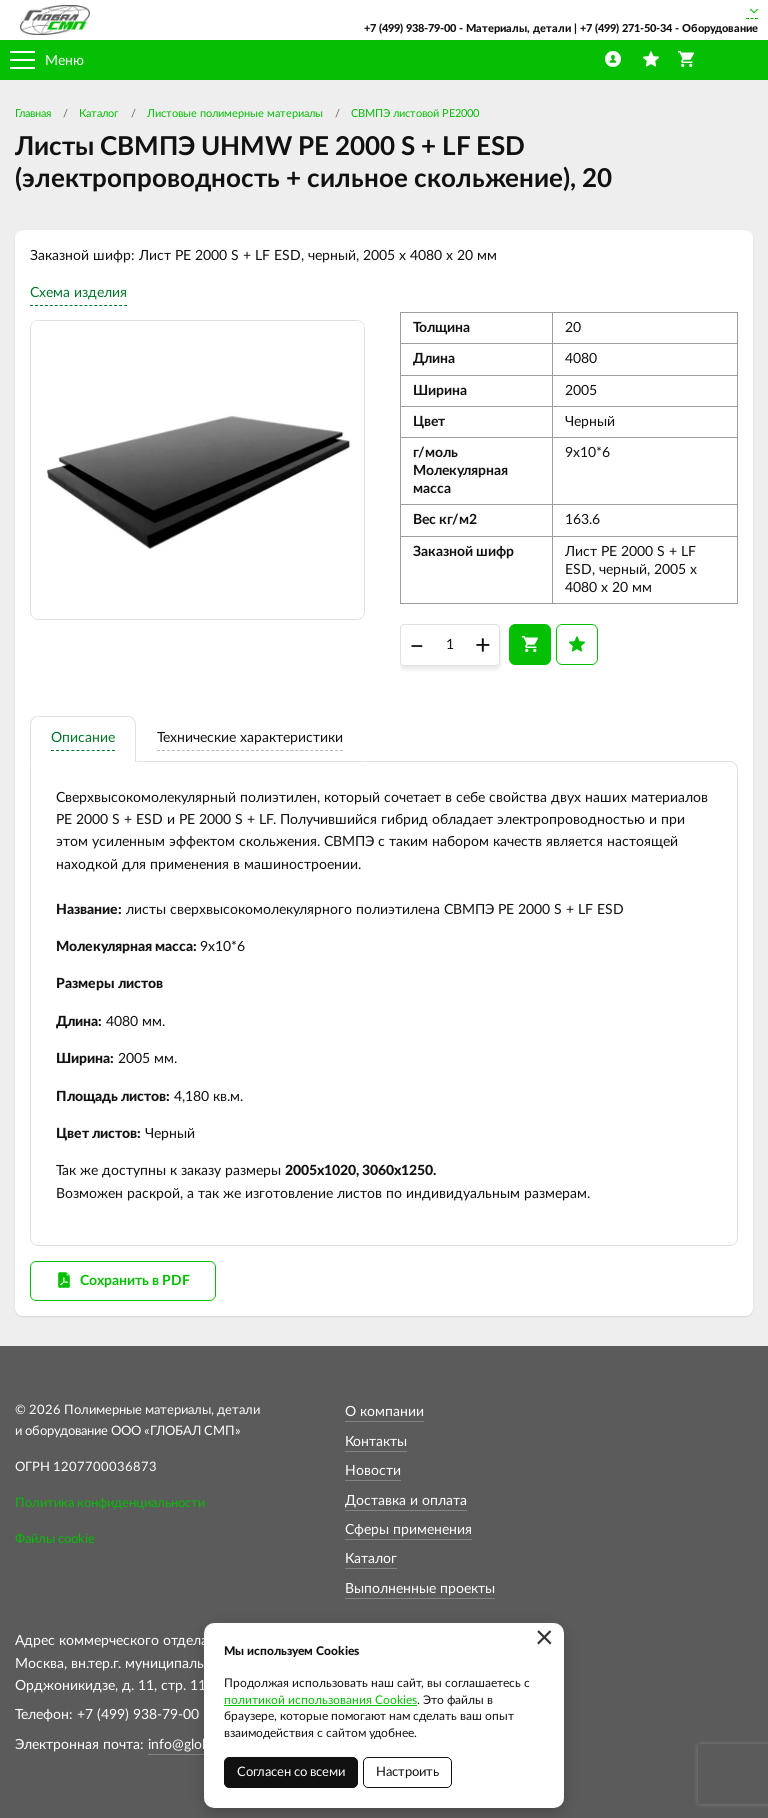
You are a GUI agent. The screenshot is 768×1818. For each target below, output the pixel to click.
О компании (384, 1412)
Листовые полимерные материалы (235, 113)
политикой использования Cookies (320, 1700)
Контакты (376, 1442)
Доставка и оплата (406, 1501)
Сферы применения (408, 1530)
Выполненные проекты (420, 1589)
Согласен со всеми (291, 1772)
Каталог (99, 113)
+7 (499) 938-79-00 (410, 28)
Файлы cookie (55, 1539)
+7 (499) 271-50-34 (626, 28)
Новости (373, 1471)
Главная (33, 113)
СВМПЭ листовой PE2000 (415, 113)
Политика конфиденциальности (110, 1503)
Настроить (407, 1772)
